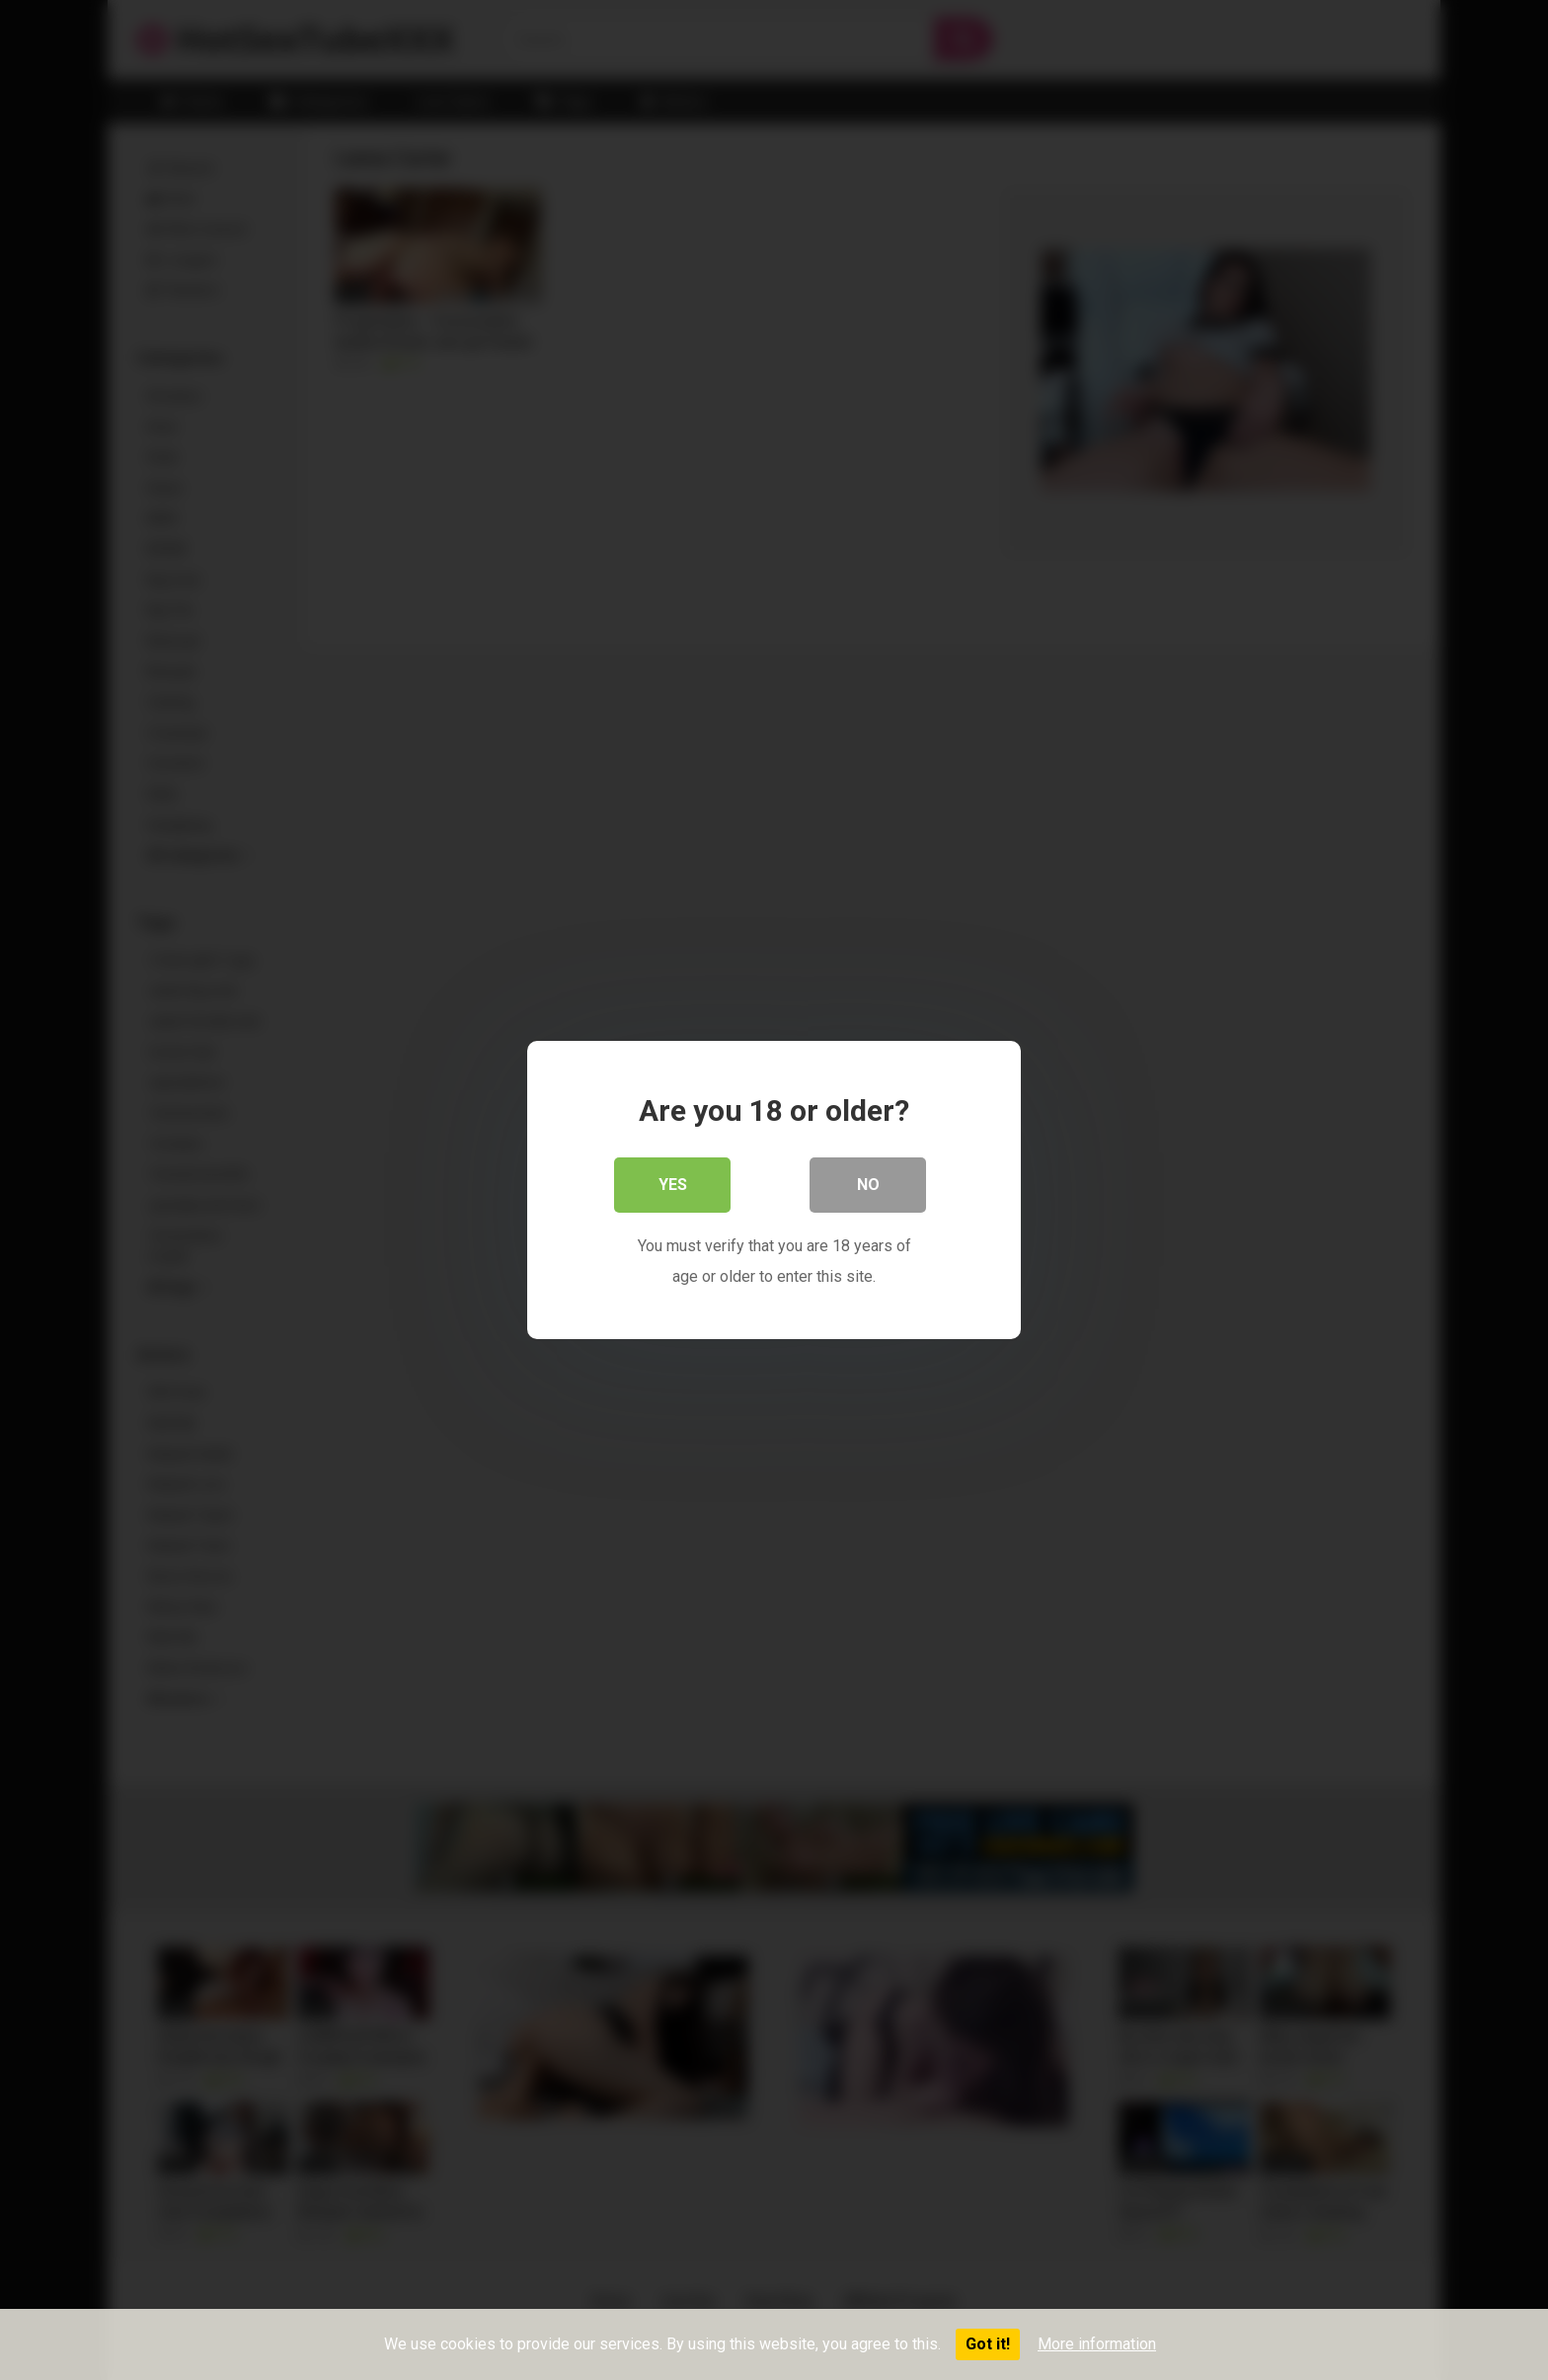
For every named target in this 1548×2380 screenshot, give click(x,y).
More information (1097, 2344)
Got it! (988, 2344)
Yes (672, 1184)
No (868, 1184)
